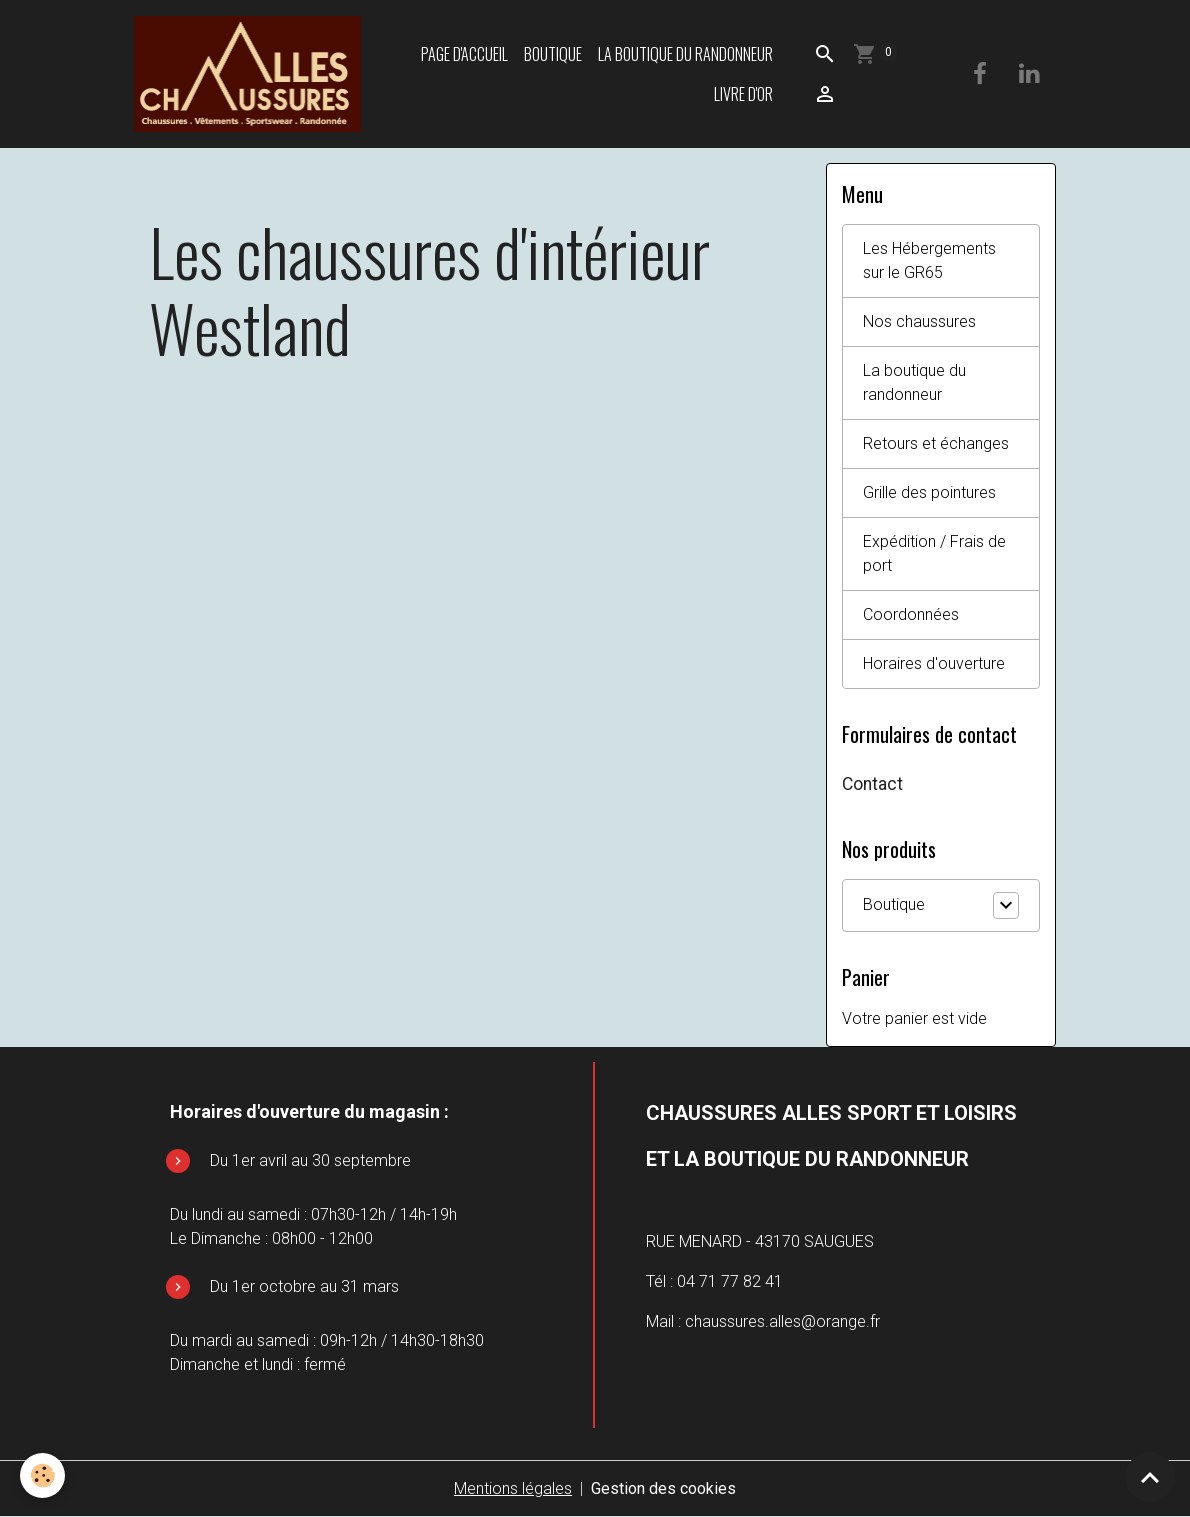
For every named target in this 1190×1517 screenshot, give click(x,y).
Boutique (553, 54)
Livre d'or (743, 94)
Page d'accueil (464, 54)
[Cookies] (42, 1475)
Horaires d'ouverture (934, 663)
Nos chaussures (919, 321)
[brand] (247, 74)
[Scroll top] (1150, 1477)
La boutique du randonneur (685, 54)
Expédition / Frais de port (934, 553)
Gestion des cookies (663, 1488)
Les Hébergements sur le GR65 (929, 260)
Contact (872, 784)
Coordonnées (911, 614)
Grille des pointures (929, 492)
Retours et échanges (936, 443)
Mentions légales (513, 1488)
